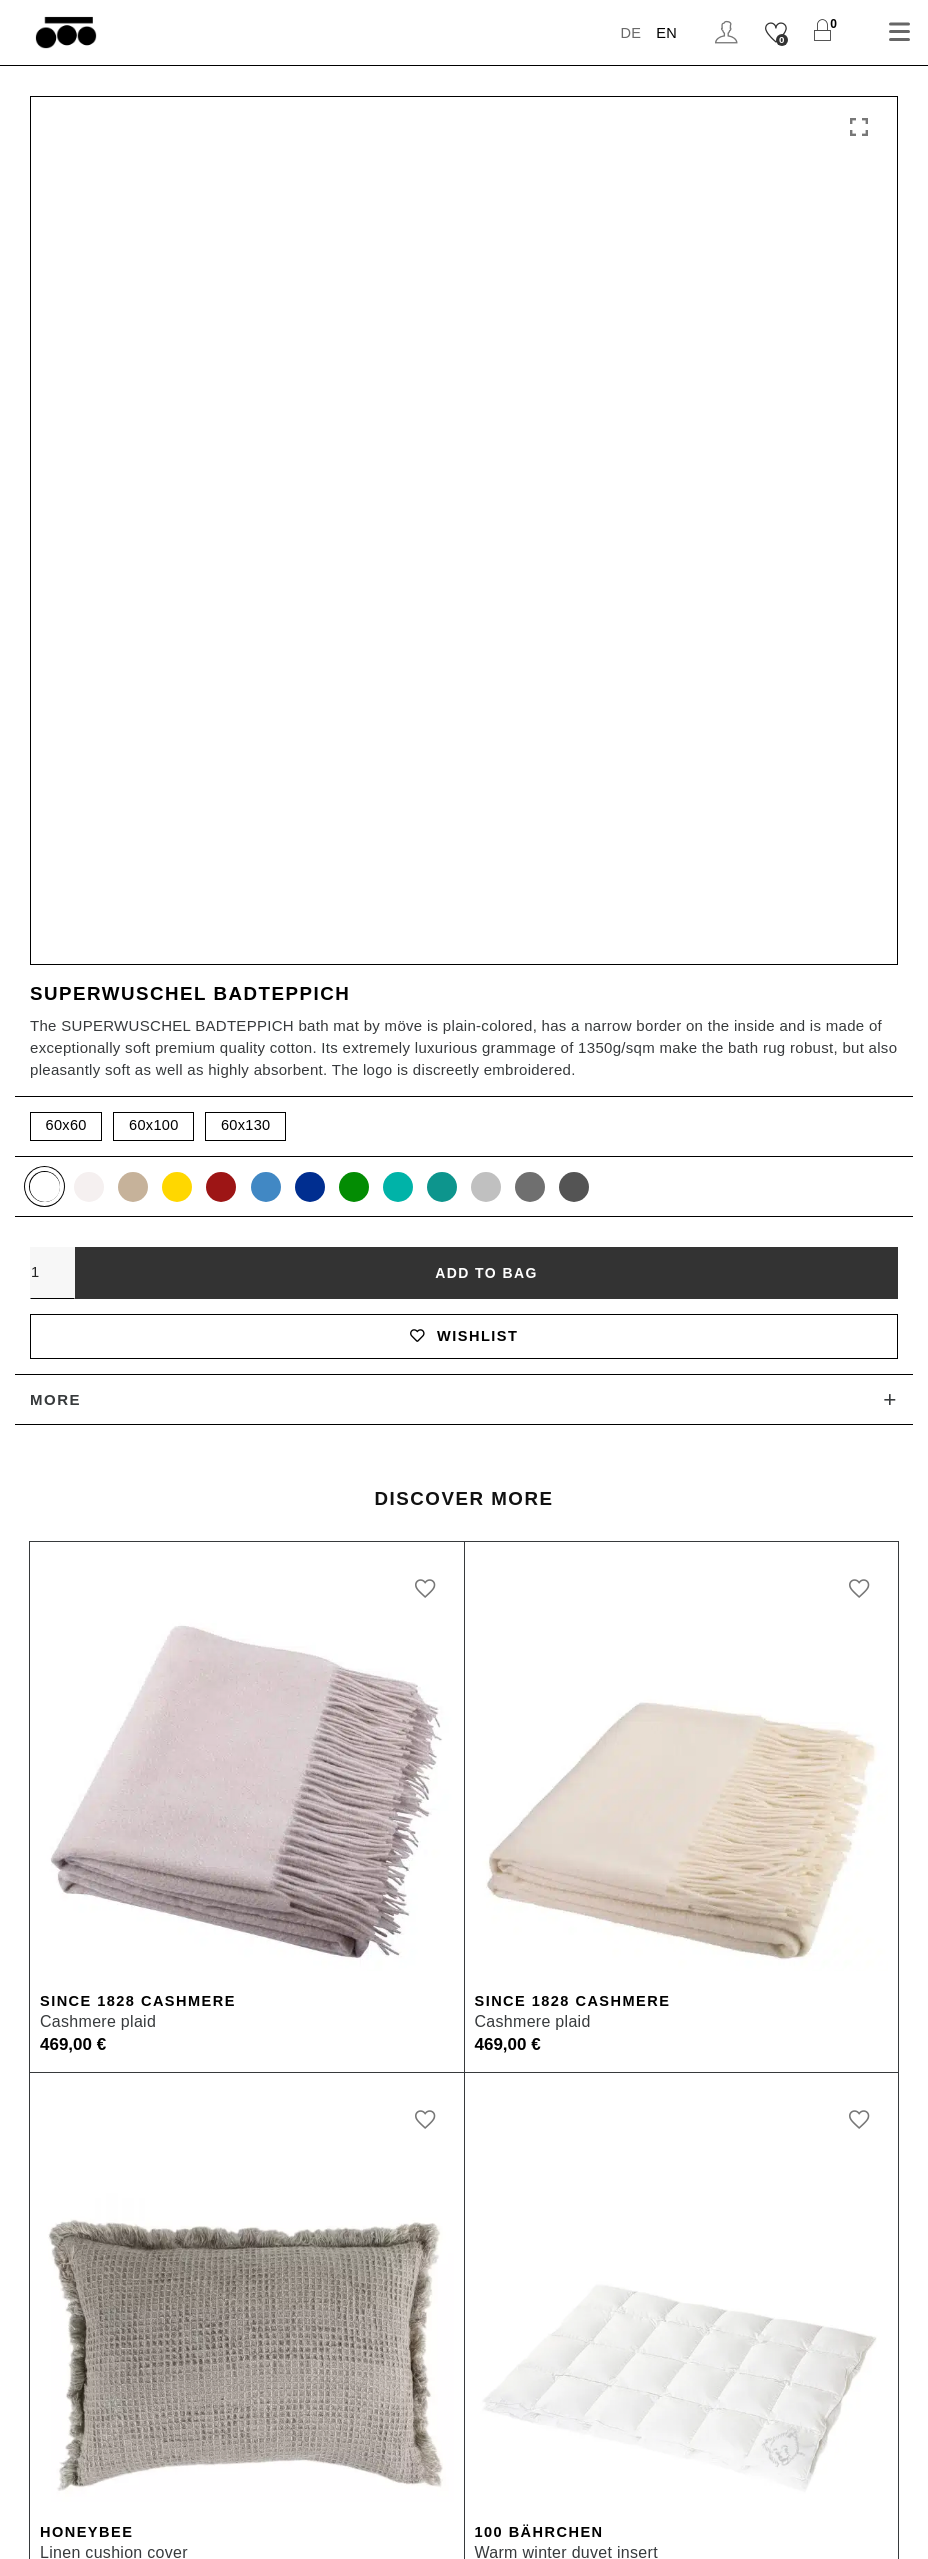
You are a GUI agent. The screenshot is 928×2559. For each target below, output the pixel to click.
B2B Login (54, 2355)
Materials (50, 2088)
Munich (506, 2320)
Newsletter (824, 2526)
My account (58, 1948)
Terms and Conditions (378, 2526)
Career (41, 2460)
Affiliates (48, 2425)
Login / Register (725, 32)
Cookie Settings (696, 2526)
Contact (44, 2158)
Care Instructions (80, 2123)
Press (37, 2390)
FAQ (31, 2193)
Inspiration (519, 2123)
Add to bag (486, 429)
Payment (48, 1983)
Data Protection (548, 2526)
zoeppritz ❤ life (538, 2018)
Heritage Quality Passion (574, 1948)
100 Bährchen (541, 1692)
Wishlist (463, 493)
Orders (41, 2018)
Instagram (517, 2088)
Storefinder (521, 2053)
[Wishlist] (776, 32)
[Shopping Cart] (822, 32)
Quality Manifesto (546, 2158)
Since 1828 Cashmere (141, 1160)
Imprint (241, 2526)
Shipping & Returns (89, 2053)
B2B (31, 2320)
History (506, 1983)
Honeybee (88, 1692)
